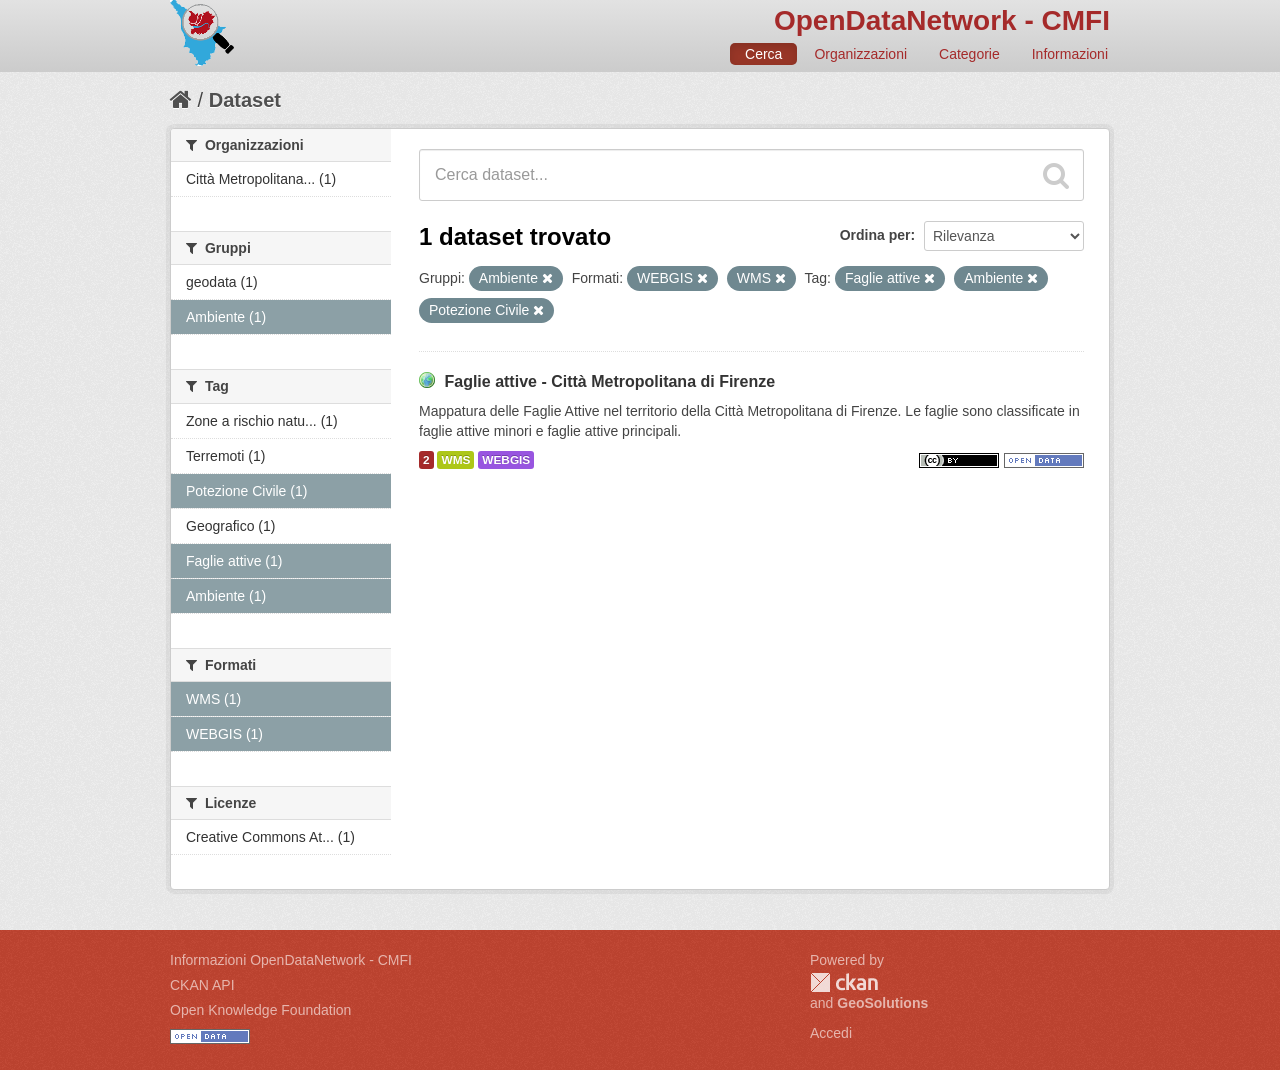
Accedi (831, 1033)
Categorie (969, 54)
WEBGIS (506, 460)
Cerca (763, 54)
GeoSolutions (882, 1003)
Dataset (245, 100)
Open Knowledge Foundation (260, 1010)
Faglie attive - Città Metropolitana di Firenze (609, 381)
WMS (455, 460)
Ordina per (875, 235)
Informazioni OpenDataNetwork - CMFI (291, 960)
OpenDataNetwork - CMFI (942, 20)
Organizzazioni (860, 54)
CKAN (844, 982)
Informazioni (1070, 54)
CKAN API (202, 985)
